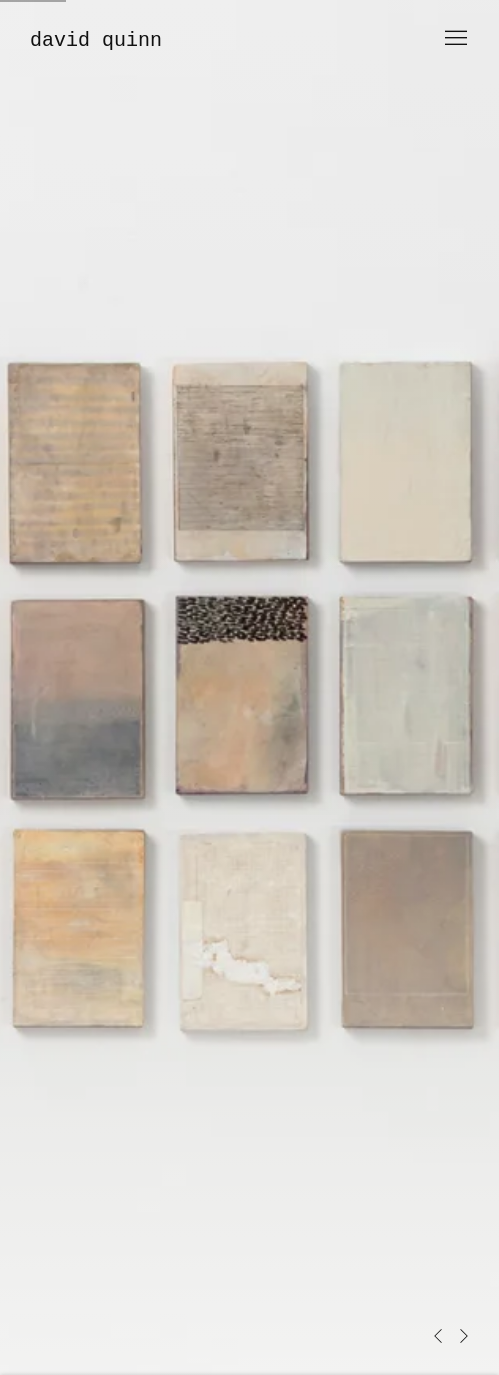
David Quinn (96, 40)
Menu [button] (454, 39)
